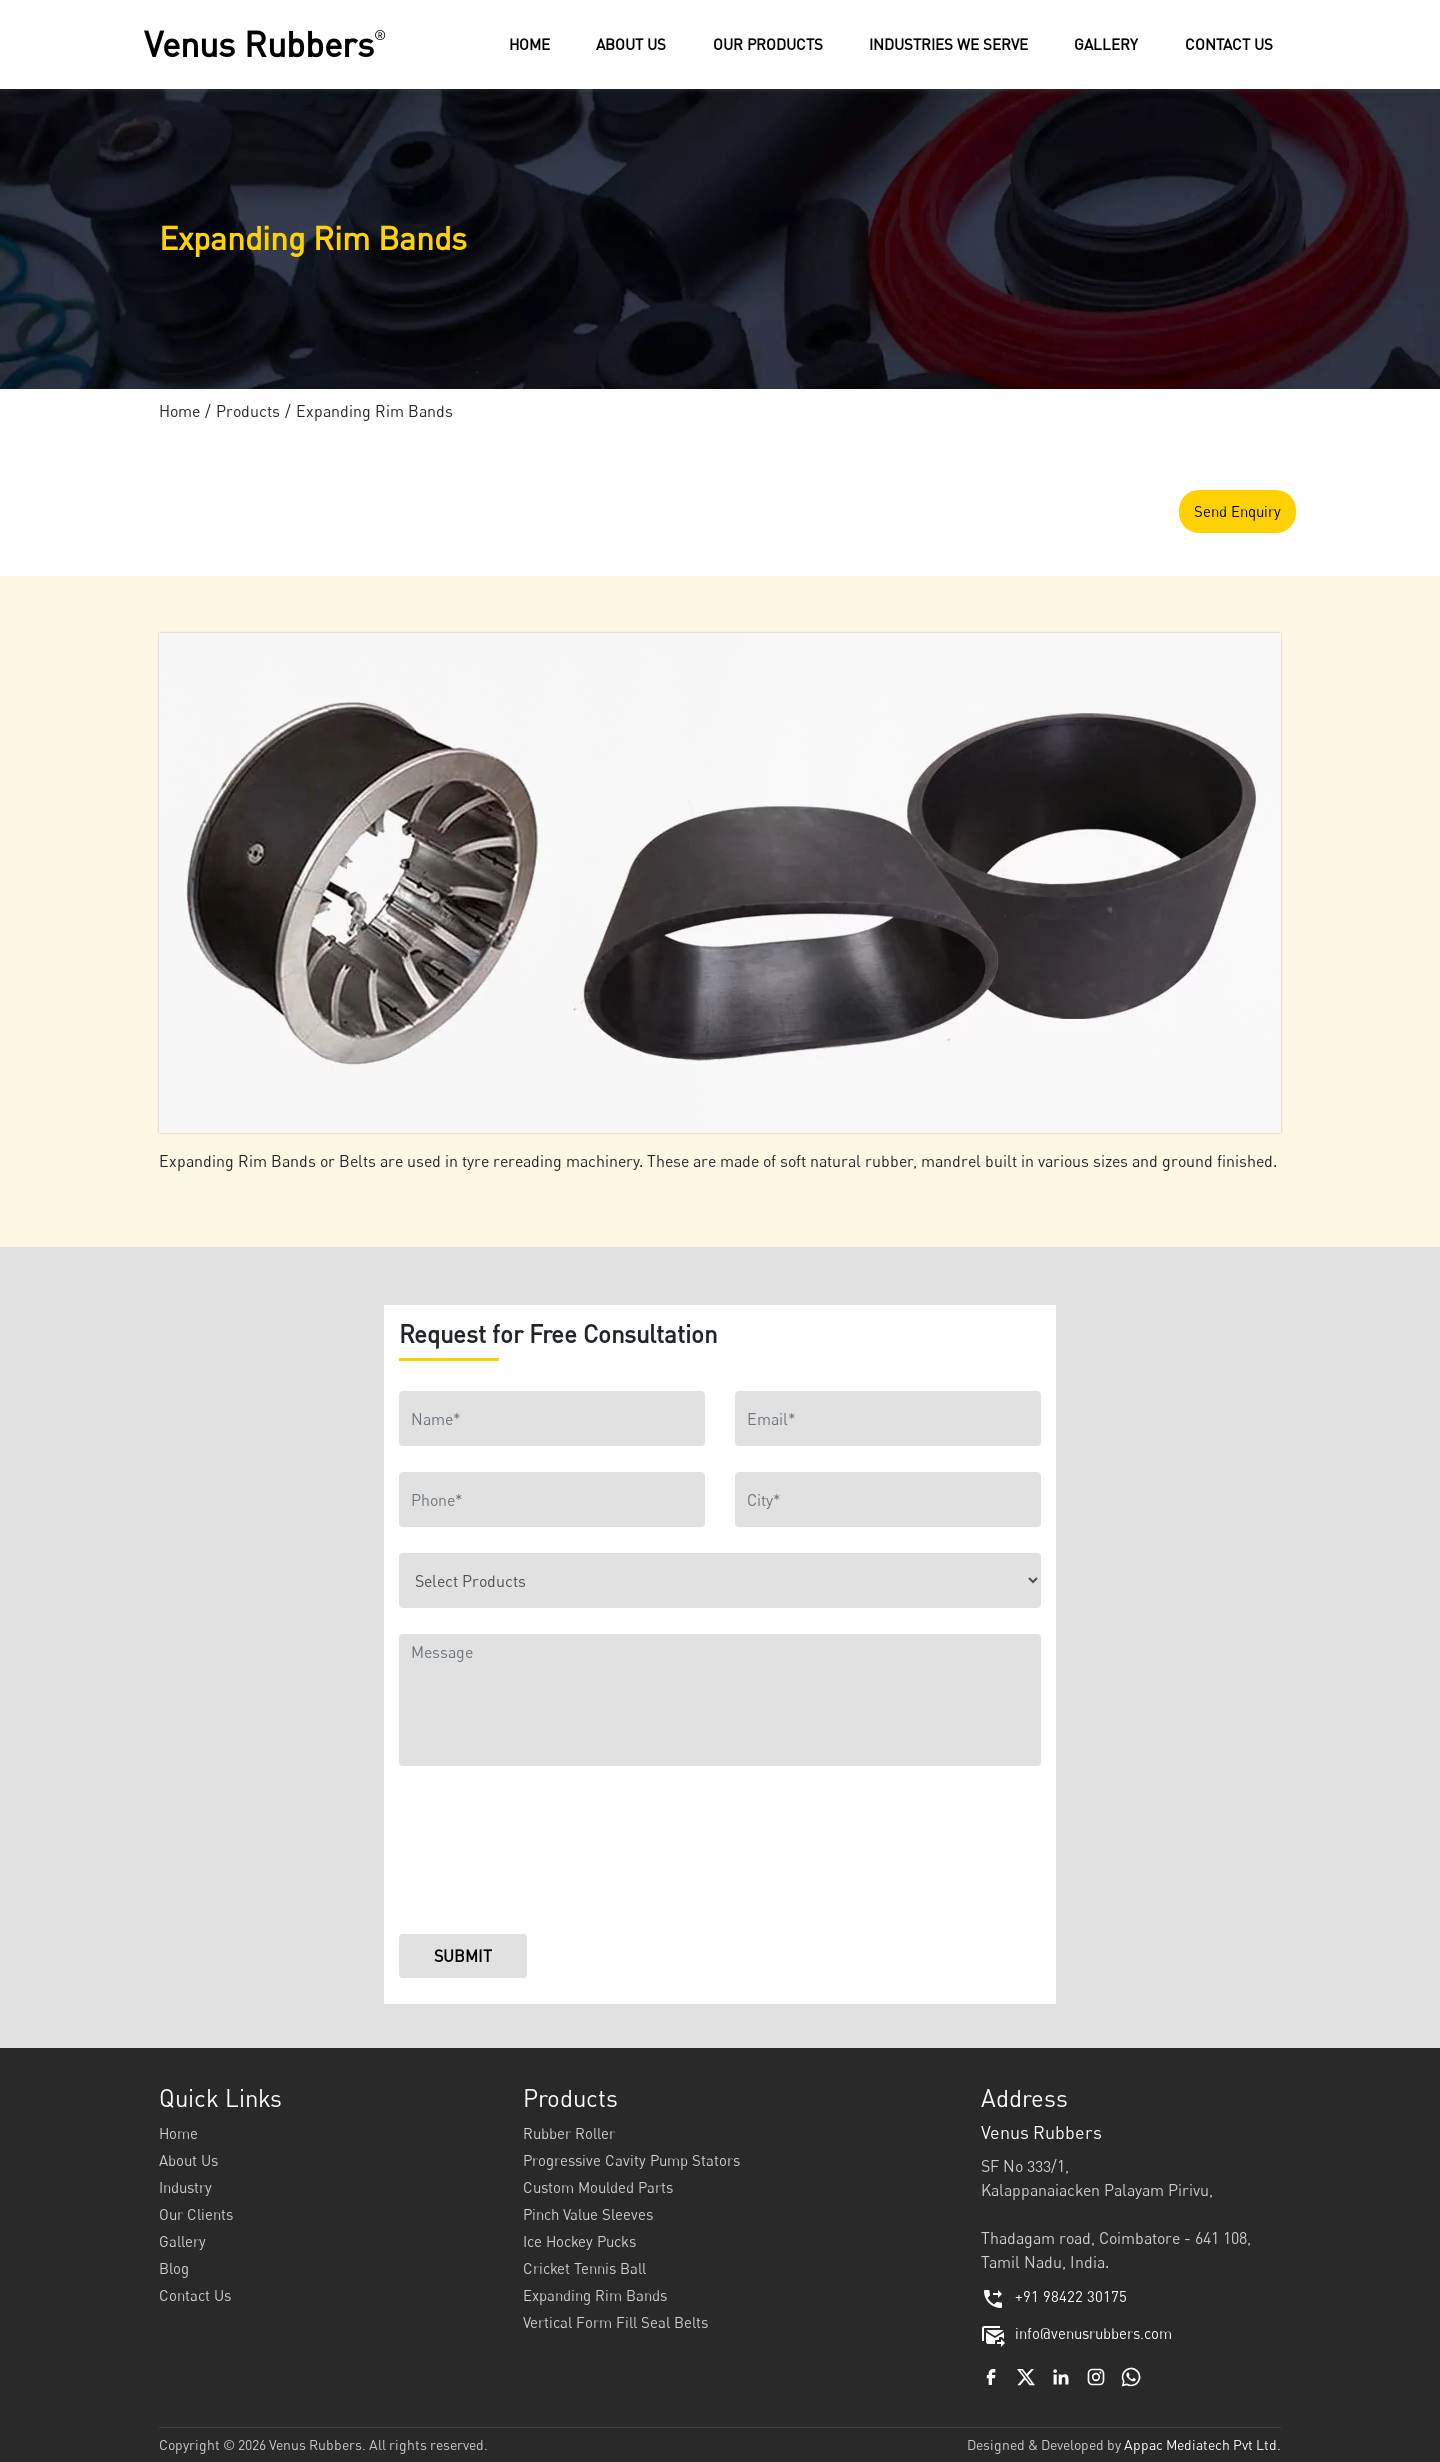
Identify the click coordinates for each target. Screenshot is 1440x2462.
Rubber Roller (569, 2133)
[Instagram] (1096, 2375)
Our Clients (196, 2214)
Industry (185, 2187)
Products (248, 411)
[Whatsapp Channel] (1131, 2375)
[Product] (720, 1580)
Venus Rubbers (267, 44)
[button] (768, 44)
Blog (174, 2268)
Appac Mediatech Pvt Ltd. (1202, 2444)
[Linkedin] (1061, 2375)
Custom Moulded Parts (598, 2187)
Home (179, 411)
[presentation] (551, 1855)
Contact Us (195, 2295)
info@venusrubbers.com (1076, 2333)
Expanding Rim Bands (595, 2295)
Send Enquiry (1237, 511)
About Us (188, 2160)
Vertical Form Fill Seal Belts (615, 2322)
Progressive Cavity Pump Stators (631, 2160)
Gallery (182, 2241)
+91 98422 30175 (1054, 2296)
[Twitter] (1026, 2375)
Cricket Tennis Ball (584, 2268)
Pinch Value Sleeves (588, 2214)
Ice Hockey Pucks (579, 2241)
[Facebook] (991, 2375)
